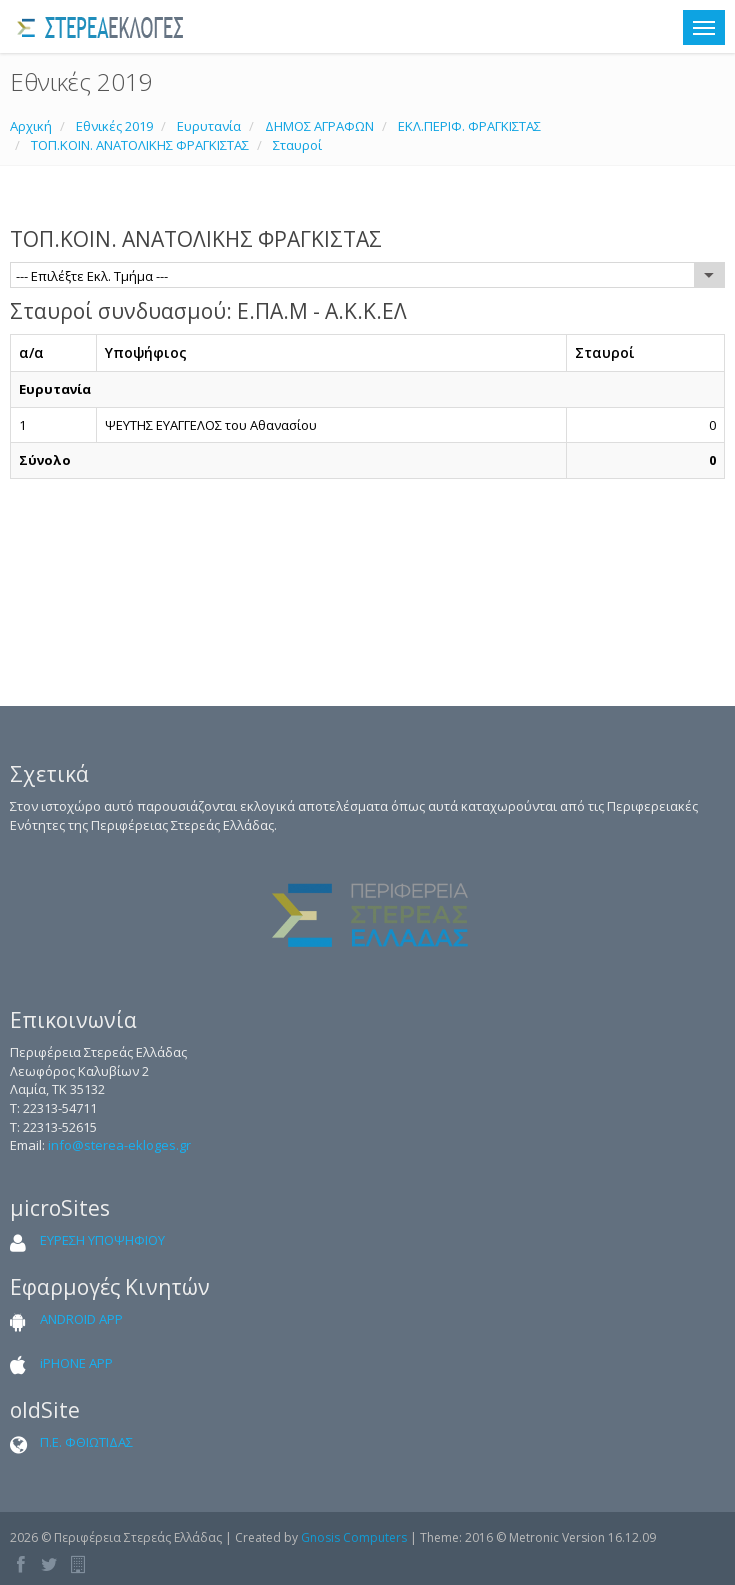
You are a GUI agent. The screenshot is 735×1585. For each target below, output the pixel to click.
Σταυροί (297, 145)
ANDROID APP (81, 1319)
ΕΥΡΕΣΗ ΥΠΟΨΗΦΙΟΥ (102, 1240)
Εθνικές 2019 (114, 126)
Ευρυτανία (209, 126)
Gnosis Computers (354, 1537)
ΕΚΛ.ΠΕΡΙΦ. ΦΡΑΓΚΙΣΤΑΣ (469, 126)
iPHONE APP (76, 1363)
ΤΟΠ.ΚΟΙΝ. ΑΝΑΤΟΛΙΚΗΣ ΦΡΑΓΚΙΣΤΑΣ (140, 145)
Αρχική (31, 126)
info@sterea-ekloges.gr (119, 1145)
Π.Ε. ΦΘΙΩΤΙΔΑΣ (86, 1442)
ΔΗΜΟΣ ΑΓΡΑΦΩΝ (319, 126)
